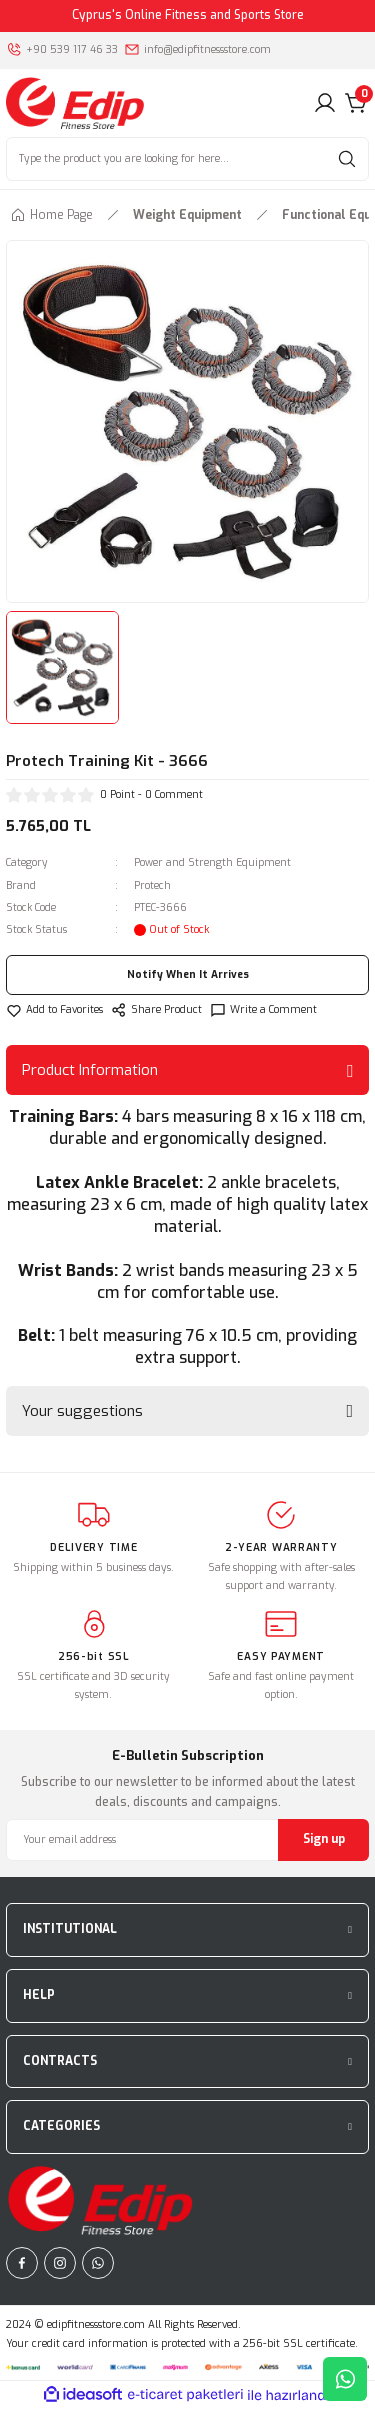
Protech (152, 885)
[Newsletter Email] (187, 1840)
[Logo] (75, 102)
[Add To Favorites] (54, 1010)
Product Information (90, 1070)
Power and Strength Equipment (212, 862)
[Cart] (357, 103)
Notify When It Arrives (188, 974)
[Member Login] (325, 103)
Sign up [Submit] (324, 1839)
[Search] (187, 159)
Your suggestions (82, 1411)
